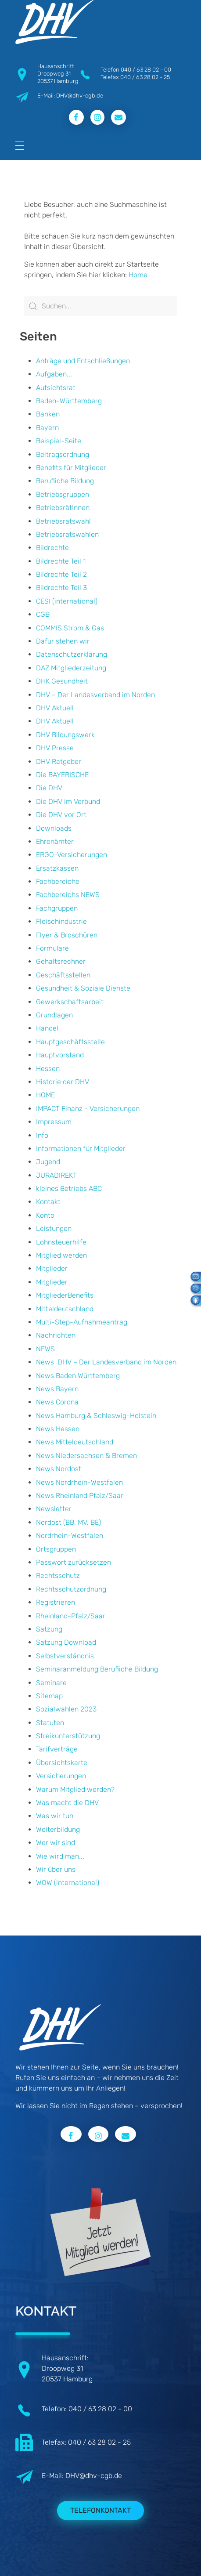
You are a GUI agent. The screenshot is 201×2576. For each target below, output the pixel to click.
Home (138, 275)
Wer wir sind (55, 1842)
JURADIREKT (56, 1175)
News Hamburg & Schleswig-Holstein (96, 1415)
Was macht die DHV (67, 1802)
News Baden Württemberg (78, 1375)
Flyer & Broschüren (66, 935)
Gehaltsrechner (61, 961)
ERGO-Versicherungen (71, 854)
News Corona (57, 1402)
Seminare (51, 1683)
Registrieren (55, 1602)
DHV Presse (55, 748)
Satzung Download (66, 1642)
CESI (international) (66, 601)
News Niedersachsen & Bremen (86, 1455)
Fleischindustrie (61, 921)
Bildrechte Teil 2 (61, 574)
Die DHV (49, 788)
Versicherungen (61, 1776)
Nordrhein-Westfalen (69, 1535)
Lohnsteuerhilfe (61, 1242)
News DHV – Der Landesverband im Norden (106, 1362)
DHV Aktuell (55, 708)
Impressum (54, 1122)
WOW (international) (67, 1882)
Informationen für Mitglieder (81, 1148)
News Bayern (57, 1389)
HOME (45, 1095)
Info (42, 1135)
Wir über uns (55, 1869)
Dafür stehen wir (63, 641)
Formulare (52, 948)
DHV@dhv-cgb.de (93, 2475)
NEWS (45, 1349)
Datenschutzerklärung (71, 654)
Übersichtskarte (61, 1762)
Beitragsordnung (62, 454)
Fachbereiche (57, 881)
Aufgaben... (54, 374)
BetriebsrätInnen (63, 507)
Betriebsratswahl (63, 521)
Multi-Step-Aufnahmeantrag (81, 1322)
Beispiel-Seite (58, 441)
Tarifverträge (57, 1749)
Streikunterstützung (68, 1736)
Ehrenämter (55, 841)
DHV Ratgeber (58, 761)
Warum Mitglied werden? (75, 1789)
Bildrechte (52, 547)
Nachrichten (55, 1335)
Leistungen (54, 1228)
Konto (45, 1215)
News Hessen (57, 1429)
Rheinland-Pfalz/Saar (70, 1616)
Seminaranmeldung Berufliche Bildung (97, 1669)
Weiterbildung (58, 1829)
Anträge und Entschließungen (83, 361)
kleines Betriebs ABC (69, 1188)
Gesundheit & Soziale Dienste (83, 988)
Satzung (49, 1629)
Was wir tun (54, 1816)
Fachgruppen (57, 908)
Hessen (48, 1068)
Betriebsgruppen (62, 494)
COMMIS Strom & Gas (70, 628)
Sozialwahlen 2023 (66, 1709)
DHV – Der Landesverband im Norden (95, 695)
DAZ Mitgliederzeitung (71, 668)
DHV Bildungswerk (65, 735)
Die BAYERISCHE (62, 775)
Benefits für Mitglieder (71, 467)
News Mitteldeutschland (74, 1442)
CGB (43, 614)
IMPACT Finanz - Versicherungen (88, 1108)
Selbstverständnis (65, 1656)
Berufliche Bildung (65, 481)
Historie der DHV (62, 1082)
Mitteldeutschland (64, 1309)
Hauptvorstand (60, 1055)
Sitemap (49, 1696)
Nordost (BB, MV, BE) (68, 1522)
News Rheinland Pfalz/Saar (79, 1495)
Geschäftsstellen (63, 975)
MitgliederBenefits (64, 1295)
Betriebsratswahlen (67, 534)
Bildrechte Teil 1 (61, 561)
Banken (48, 414)
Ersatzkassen (57, 868)
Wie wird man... (60, 1856)
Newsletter (54, 1509)
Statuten (50, 1723)
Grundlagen (54, 1015)
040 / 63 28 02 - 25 (145, 77)
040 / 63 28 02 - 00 (146, 69)
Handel (47, 1028)
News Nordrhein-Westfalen (79, 1482)
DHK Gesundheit (62, 681)
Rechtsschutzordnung (71, 1589)
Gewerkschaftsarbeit (70, 1002)
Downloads (54, 828)
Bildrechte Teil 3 (61, 587)
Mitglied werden (61, 1255)
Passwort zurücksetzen (73, 1562)
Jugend (48, 1162)
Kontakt (48, 1202)
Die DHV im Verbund (68, 801)
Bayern (47, 427)
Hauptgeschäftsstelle (70, 1042)
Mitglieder (52, 1268)
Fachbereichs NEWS (68, 894)
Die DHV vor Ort (61, 814)
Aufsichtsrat (55, 388)
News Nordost (58, 1469)
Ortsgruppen (56, 1549)
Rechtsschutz (58, 1575)
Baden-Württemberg (69, 401)
